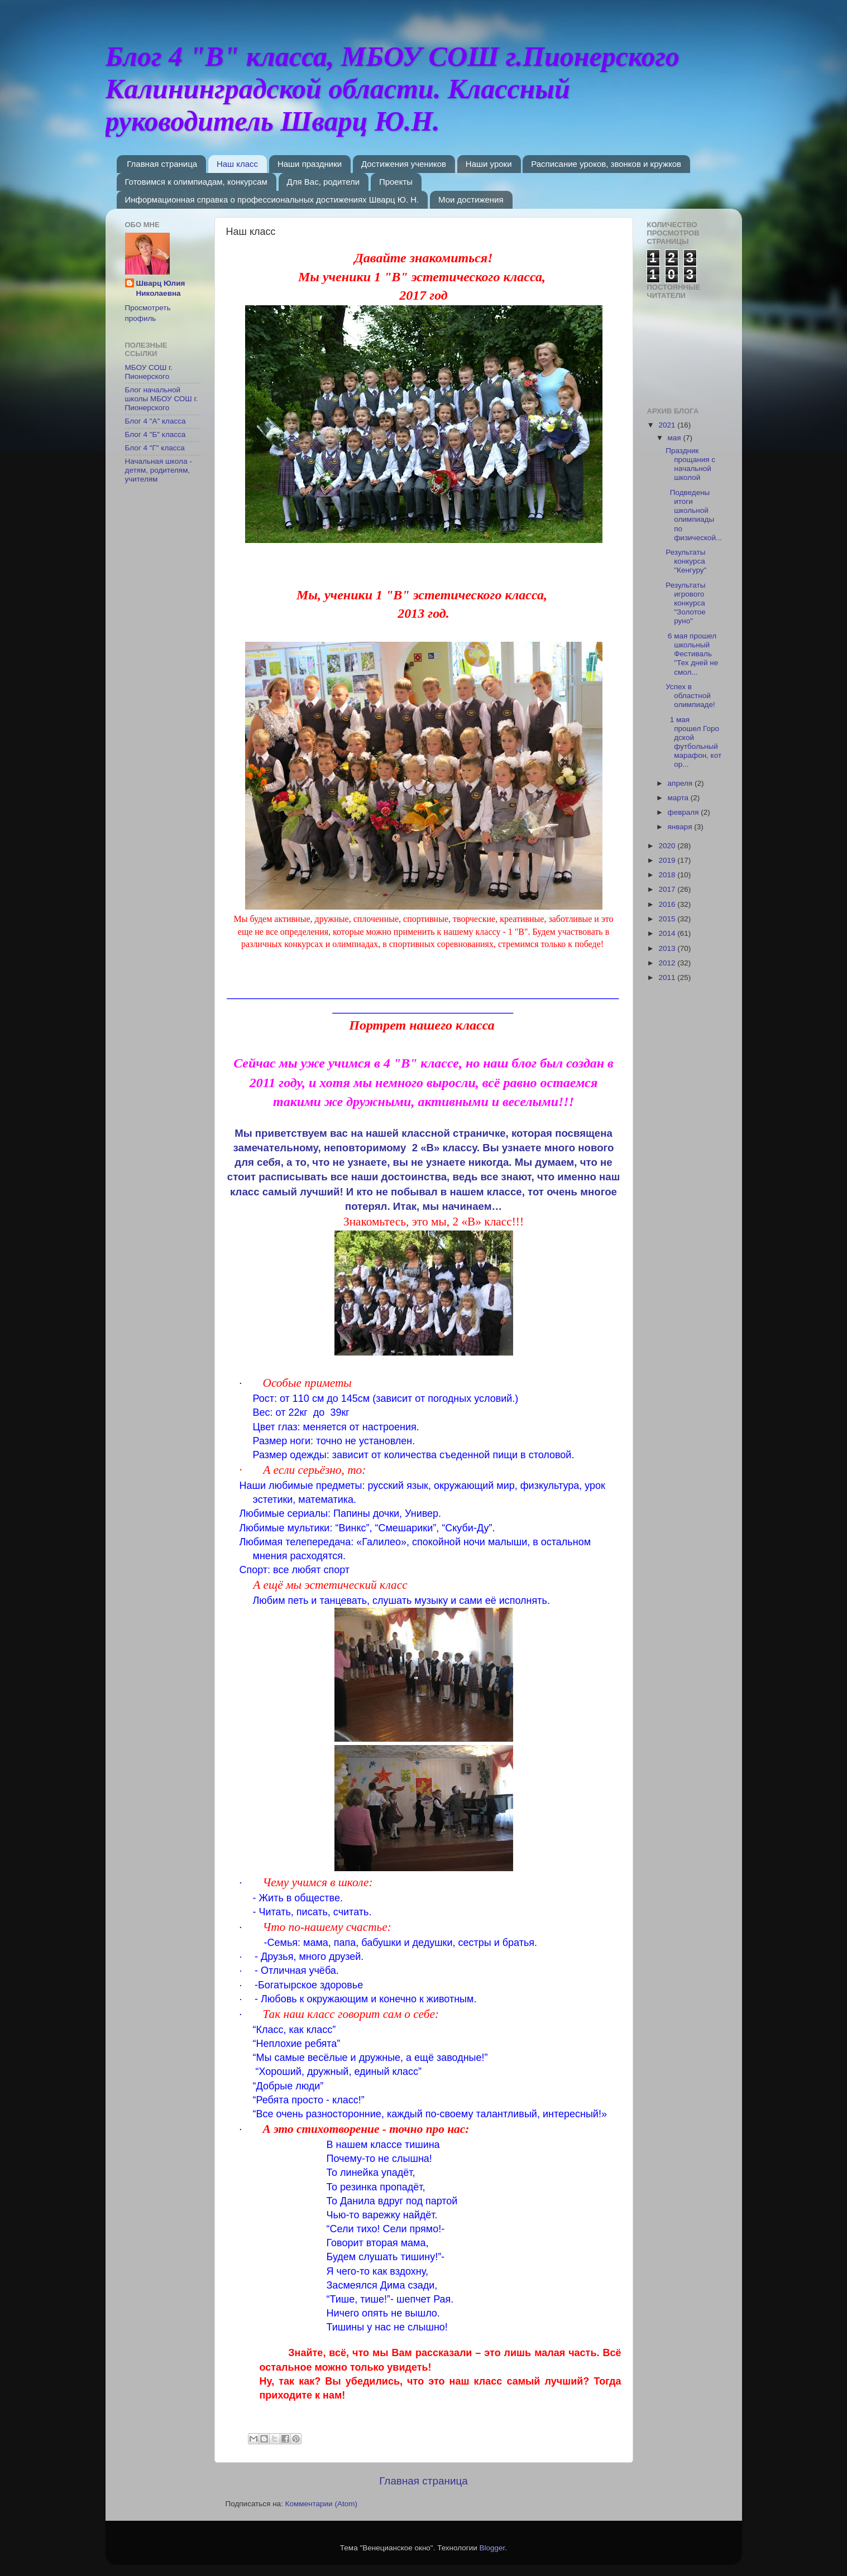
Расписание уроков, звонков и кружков (606, 164)
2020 (667, 846)
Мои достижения (471, 199)
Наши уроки (489, 164)
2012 (667, 963)
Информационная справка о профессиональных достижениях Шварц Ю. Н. (272, 199)
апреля (681, 783)
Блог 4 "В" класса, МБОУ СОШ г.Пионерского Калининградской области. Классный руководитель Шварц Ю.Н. (392, 89)
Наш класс (237, 164)
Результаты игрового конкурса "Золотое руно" (685, 603)
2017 (667, 889)
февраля (684, 812)
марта (679, 798)
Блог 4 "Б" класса (155, 434)
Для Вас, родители (323, 181)
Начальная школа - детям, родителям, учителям (158, 470)
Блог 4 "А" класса (155, 421)
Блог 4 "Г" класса (155, 448)
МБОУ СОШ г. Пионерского (149, 372)
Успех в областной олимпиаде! (690, 696)
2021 (667, 425)
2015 (667, 919)
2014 (667, 933)
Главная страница (162, 164)
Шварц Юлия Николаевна (160, 288)
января (681, 827)
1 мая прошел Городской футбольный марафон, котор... (693, 742)
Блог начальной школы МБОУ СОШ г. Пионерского (161, 399)
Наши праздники (309, 164)
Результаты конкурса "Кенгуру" (686, 561)
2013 (667, 948)
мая (675, 438)
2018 (667, 875)
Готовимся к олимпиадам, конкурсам (196, 181)
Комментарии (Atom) (321, 2504)
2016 (667, 904)
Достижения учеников (403, 164)
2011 (667, 977)
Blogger (492, 2548)
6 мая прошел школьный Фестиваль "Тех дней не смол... (692, 654)
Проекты (396, 181)
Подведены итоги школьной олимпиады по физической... (694, 515)
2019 (667, 860)
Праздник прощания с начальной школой (690, 464)
